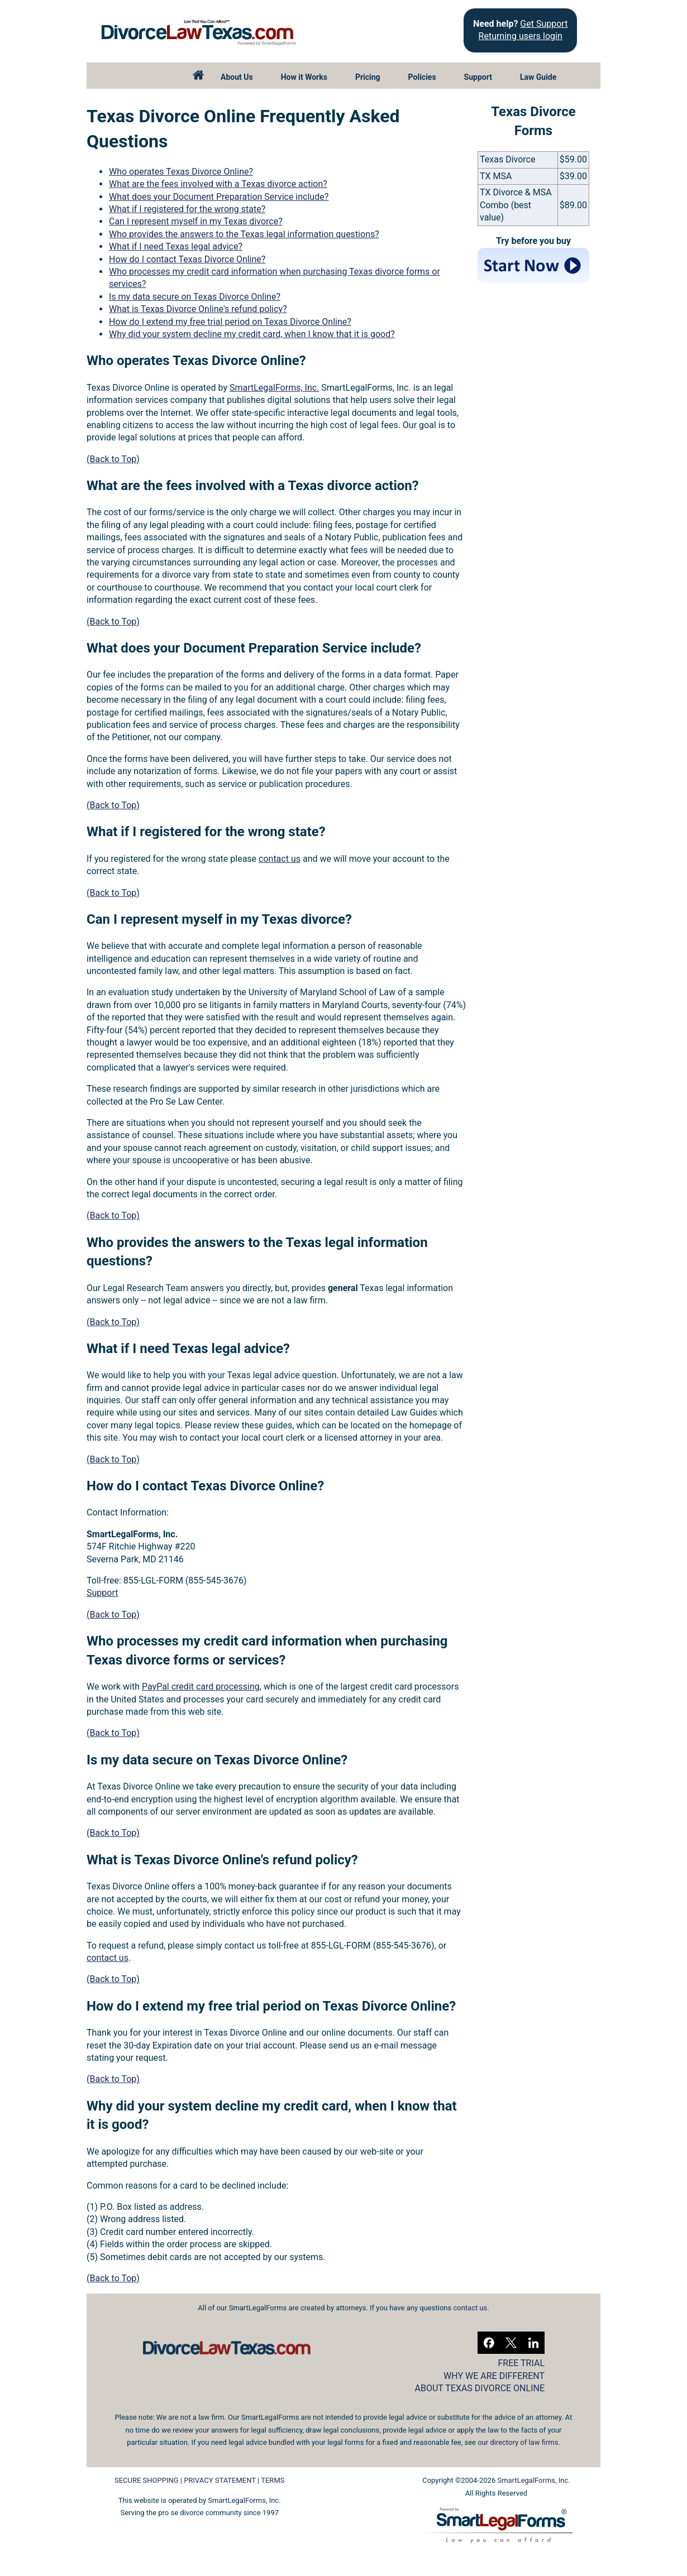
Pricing (367, 77)
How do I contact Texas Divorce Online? (187, 259)
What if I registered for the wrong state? (187, 209)
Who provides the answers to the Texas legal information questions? (244, 234)
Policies (422, 77)
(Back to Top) (113, 459)
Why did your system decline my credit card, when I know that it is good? (252, 334)
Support (478, 77)
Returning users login (520, 36)
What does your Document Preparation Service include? (218, 196)
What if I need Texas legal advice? (175, 246)
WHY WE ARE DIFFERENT (494, 2376)
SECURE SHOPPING (147, 2480)
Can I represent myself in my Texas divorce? (196, 221)
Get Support (543, 23)
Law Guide (538, 77)
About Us (237, 77)
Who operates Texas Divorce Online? (181, 171)
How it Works (304, 77)
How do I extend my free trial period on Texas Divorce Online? (230, 321)
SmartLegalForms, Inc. (274, 387)
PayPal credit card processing (201, 1686)
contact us (279, 858)
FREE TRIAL (521, 2363)
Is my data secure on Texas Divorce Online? (194, 296)
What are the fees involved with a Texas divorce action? (218, 184)
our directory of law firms (518, 2442)
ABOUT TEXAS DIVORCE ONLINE (480, 2388)
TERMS (272, 2480)
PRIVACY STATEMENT (220, 2480)
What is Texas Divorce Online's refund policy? (198, 309)
